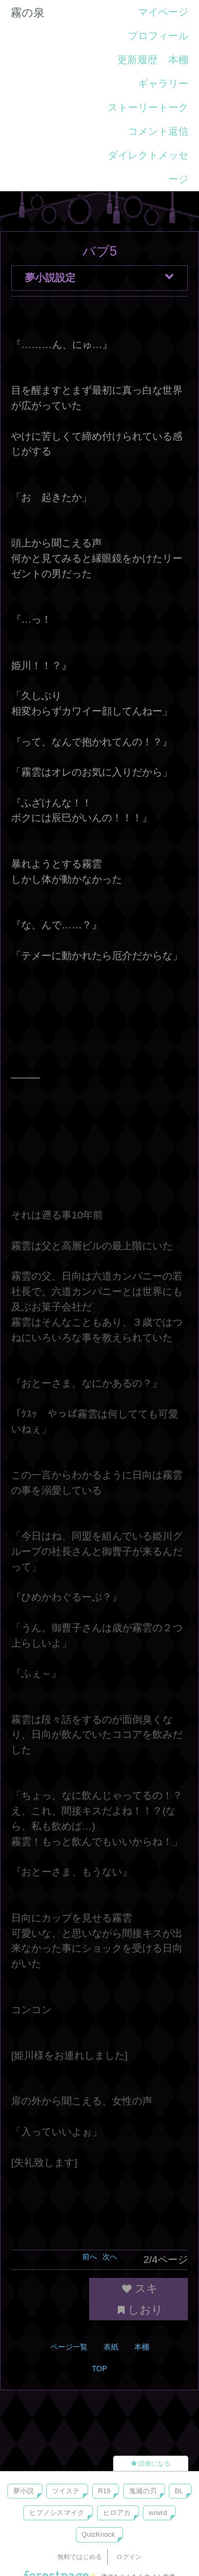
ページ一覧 (69, 2347)
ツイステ (66, 2491)
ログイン (129, 2557)
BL (179, 2491)
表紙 (110, 2347)
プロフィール (158, 35)
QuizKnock (98, 2534)
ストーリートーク (148, 107)
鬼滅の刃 (143, 2491)
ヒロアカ (117, 2513)
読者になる (150, 2463)
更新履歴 (137, 59)
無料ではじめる (79, 2557)
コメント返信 (158, 131)
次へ (109, 2256)
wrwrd (158, 2513)
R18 (104, 2491)
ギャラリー (163, 83)
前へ (89, 2256)
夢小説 (23, 2491)
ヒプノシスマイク (56, 2513)
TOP (99, 2368)
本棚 (178, 59)
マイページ (163, 12)
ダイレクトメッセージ (148, 167)
